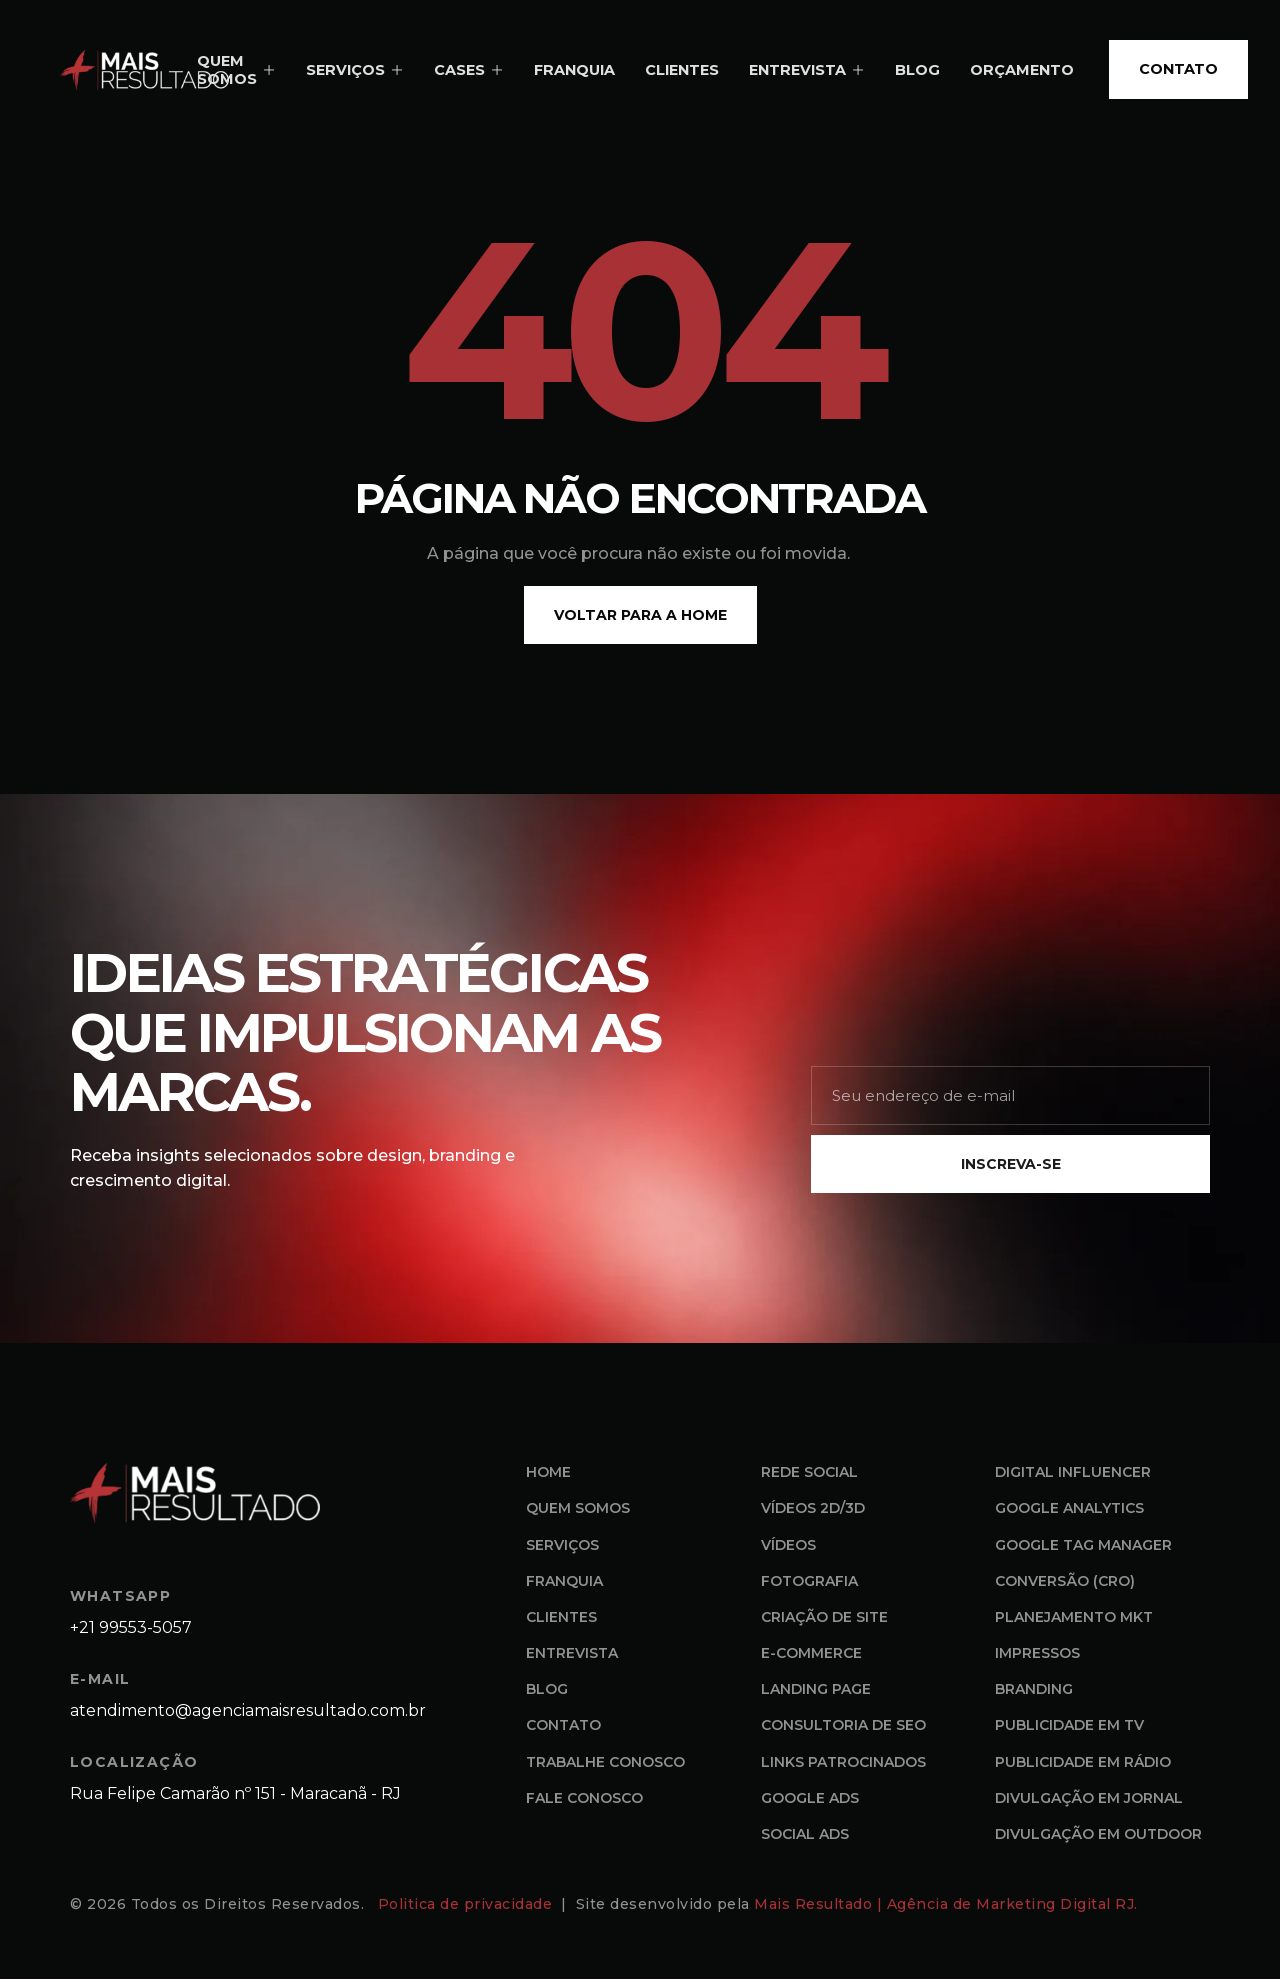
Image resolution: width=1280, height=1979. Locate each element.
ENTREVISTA (807, 70)
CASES (469, 70)
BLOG (917, 70)
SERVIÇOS (355, 70)
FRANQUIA (574, 70)
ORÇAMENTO (1022, 70)
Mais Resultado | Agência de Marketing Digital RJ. (948, 1904)
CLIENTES (682, 70)
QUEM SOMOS (236, 70)
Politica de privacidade (467, 1904)
